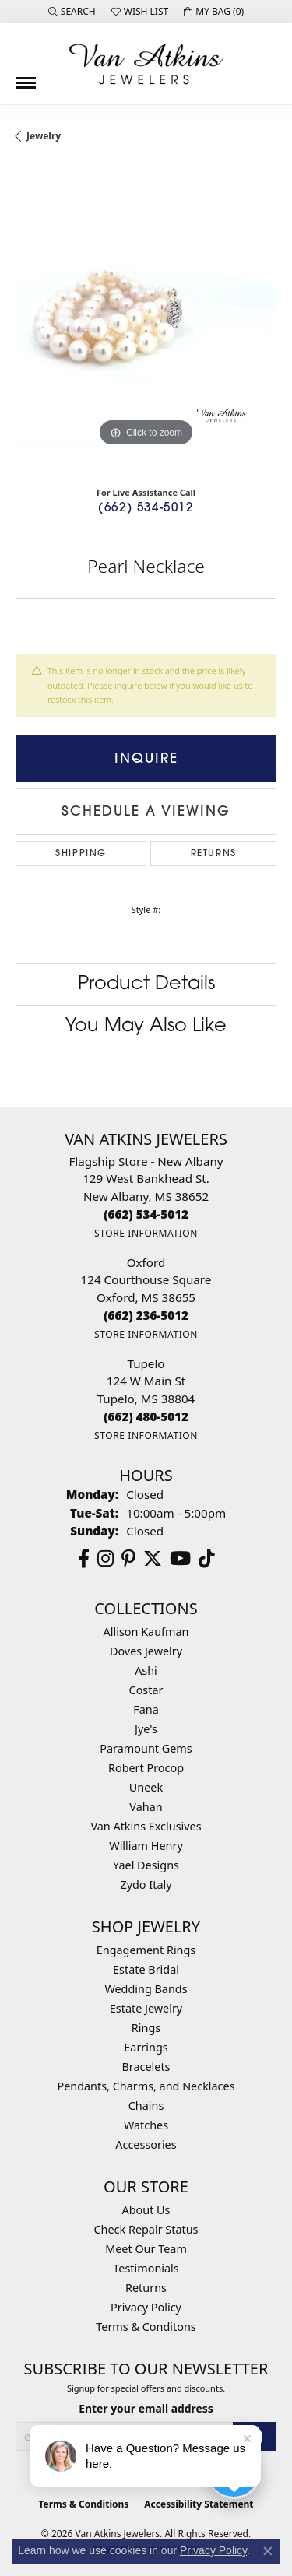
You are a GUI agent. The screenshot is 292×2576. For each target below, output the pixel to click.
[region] (146, 320)
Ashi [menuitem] (146, 1670)
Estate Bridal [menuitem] (146, 1969)
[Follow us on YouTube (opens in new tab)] (180, 1558)
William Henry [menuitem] (145, 1845)
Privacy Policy (146, 2307)
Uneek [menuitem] (146, 1787)
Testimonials (145, 2268)
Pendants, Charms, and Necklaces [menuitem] (145, 2086)
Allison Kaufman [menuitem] (146, 1631)
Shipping (81, 853)
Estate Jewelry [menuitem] (146, 2008)
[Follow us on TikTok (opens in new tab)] (207, 1558)
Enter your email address (146, 2408)
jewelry (43, 135)
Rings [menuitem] (146, 2027)
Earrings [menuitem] (145, 2047)
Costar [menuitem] (146, 1690)
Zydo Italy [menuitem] (145, 1884)
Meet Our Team (146, 2248)
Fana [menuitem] (146, 1709)
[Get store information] (146, 1233)
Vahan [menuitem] (145, 1806)
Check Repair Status (146, 2229)
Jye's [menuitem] (146, 1728)
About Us (146, 2209)
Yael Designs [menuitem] (146, 1865)
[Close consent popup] (268, 2551)
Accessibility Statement (198, 2504)
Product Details (146, 984)
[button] (72, 11)
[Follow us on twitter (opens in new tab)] (152, 1558)
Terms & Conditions (83, 2504)
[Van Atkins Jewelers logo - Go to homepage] (146, 64)
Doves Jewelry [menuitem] (146, 1651)
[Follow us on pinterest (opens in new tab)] (128, 1558)
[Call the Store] (146, 1214)
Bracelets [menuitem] (145, 2066)
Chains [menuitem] (146, 2105)
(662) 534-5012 (145, 508)
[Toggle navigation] (25, 77)
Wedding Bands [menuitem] (145, 1988)
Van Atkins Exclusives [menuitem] (145, 1826)
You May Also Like (146, 1026)
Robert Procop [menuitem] (146, 1767)
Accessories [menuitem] (145, 2144)
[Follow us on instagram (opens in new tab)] (105, 1558)
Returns (214, 853)
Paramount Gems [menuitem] (146, 1748)
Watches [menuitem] (146, 2125)
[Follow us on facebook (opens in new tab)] (84, 1558)
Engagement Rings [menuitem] (146, 1950)
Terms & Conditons (145, 2326)
